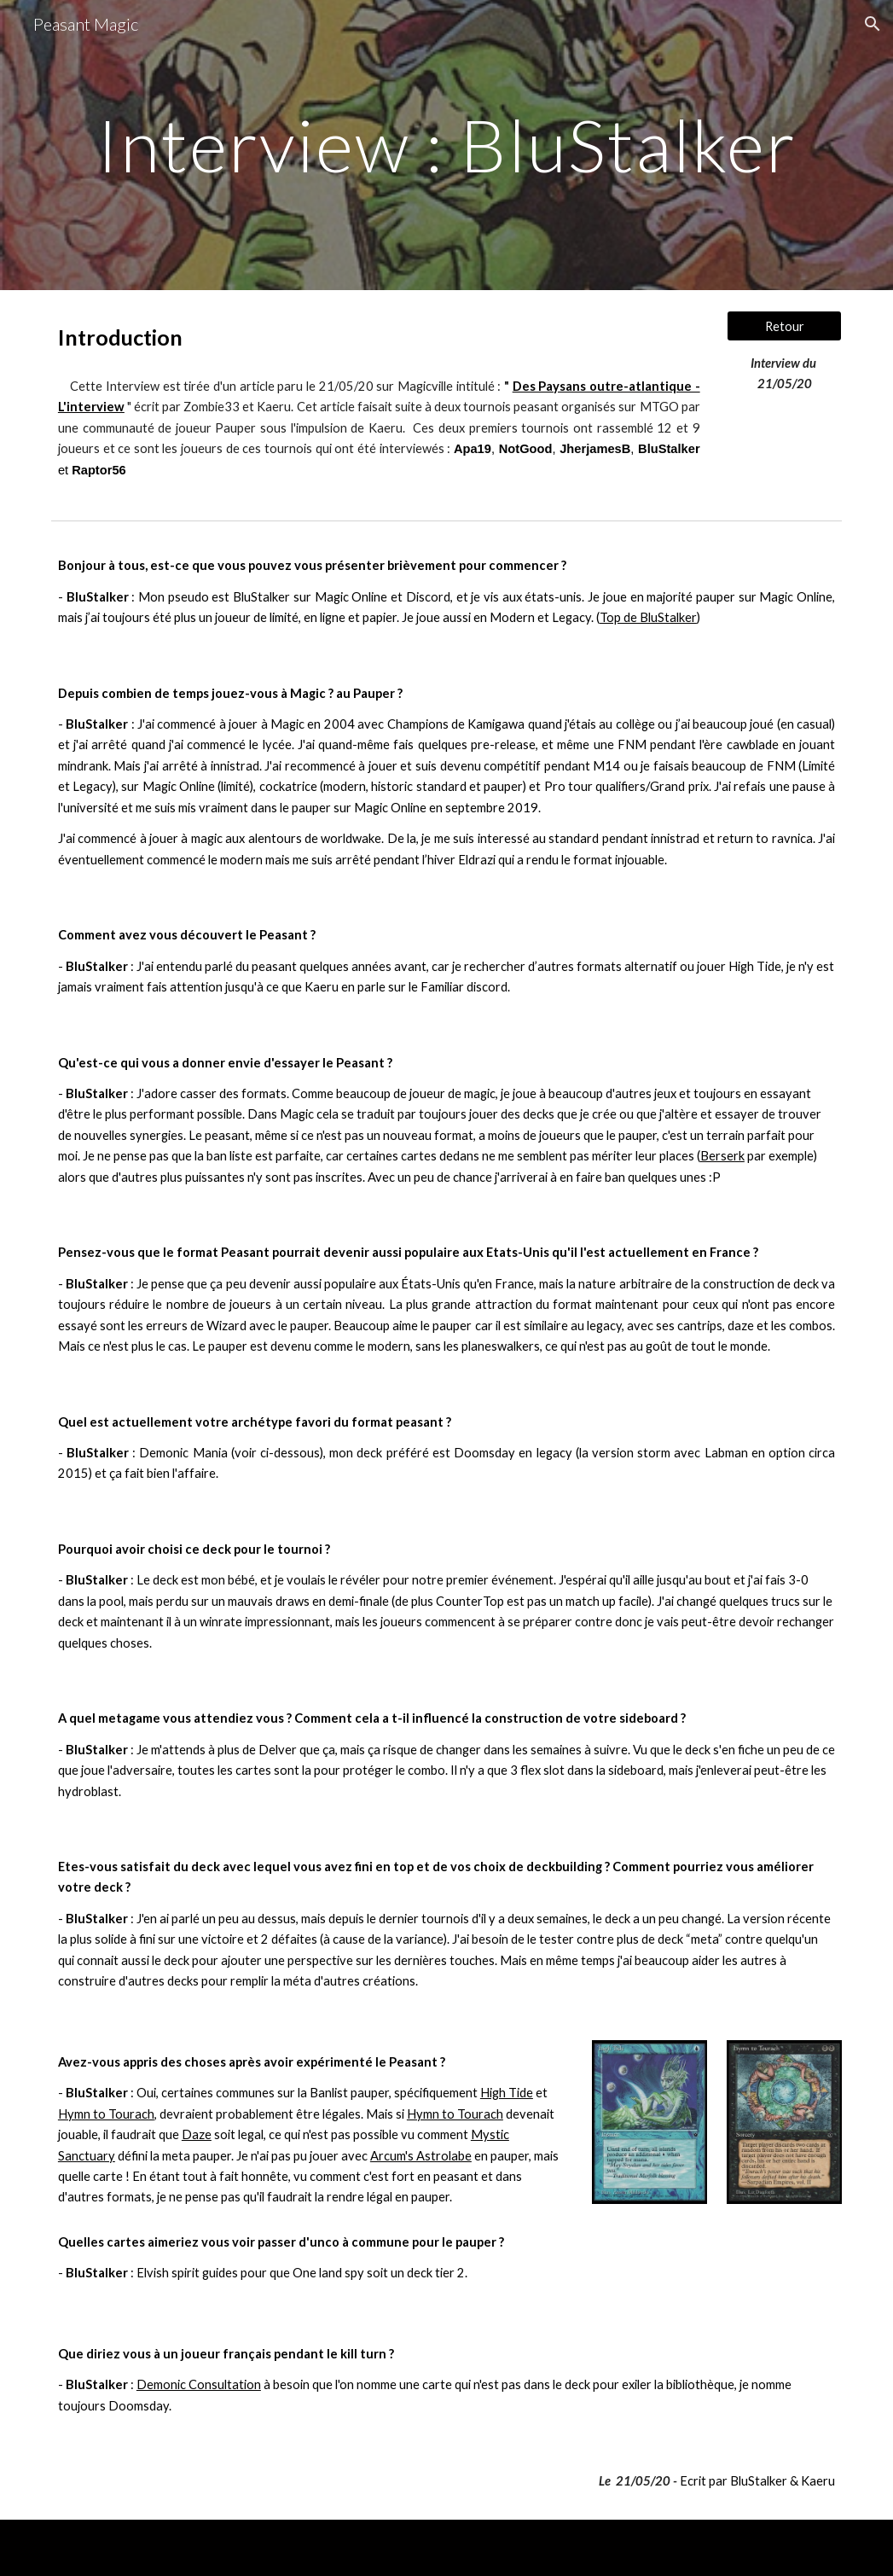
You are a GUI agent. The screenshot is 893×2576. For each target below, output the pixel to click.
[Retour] (784, 326)
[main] (446, 145)
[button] (872, 23)
